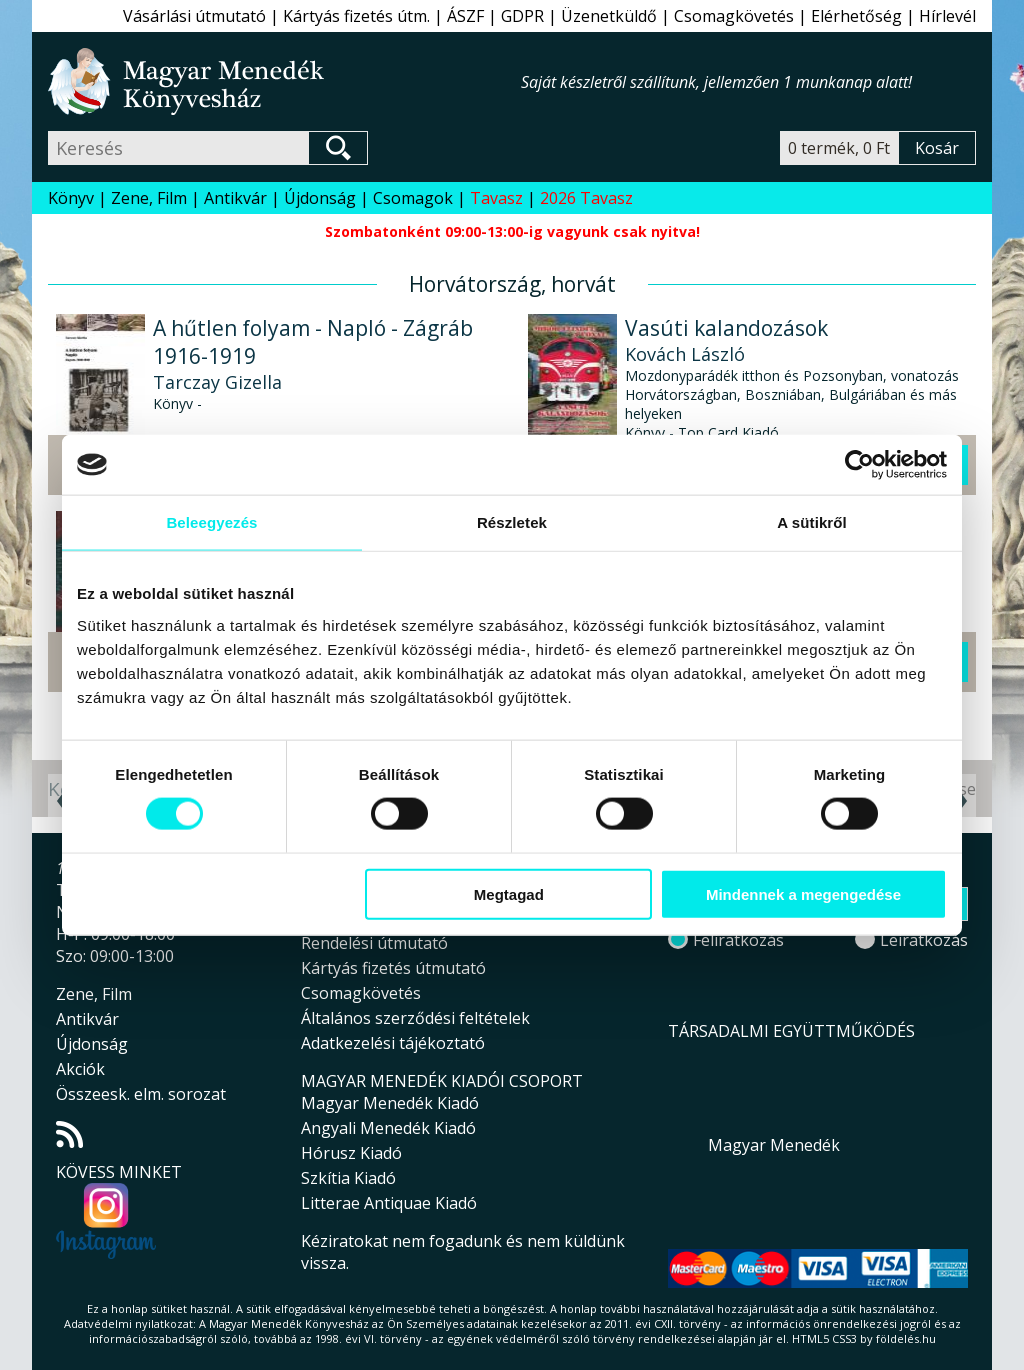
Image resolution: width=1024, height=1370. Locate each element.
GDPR (522, 16)
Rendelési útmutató (374, 943)
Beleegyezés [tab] (211, 522)
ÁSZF (465, 16)
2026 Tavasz (586, 198)
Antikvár (235, 198)
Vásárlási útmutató (194, 16)
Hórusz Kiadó (351, 1153)
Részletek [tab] (512, 522)
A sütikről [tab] (812, 522)
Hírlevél (947, 16)
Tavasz (496, 198)
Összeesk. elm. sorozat (141, 1094)
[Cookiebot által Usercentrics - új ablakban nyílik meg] (859, 465)
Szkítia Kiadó (348, 1178)
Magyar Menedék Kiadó (390, 1103)
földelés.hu (906, 1338)
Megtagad (509, 893)
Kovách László (685, 354)
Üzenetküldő (609, 16)
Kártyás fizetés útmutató (393, 968)
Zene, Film (149, 198)
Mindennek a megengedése (803, 893)
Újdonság (320, 198)
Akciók (80, 1069)
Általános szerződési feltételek (415, 1018)
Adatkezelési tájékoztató (393, 1043)
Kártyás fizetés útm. (356, 16)
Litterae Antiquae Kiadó (389, 1203)
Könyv (71, 198)
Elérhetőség (856, 16)
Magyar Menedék (774, 1145)
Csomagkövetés (734, 16)
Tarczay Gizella (217, 382)
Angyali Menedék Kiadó (388, 1128)
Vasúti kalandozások (726, 328)
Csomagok (413, 198)
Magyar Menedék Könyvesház (284, 81)
